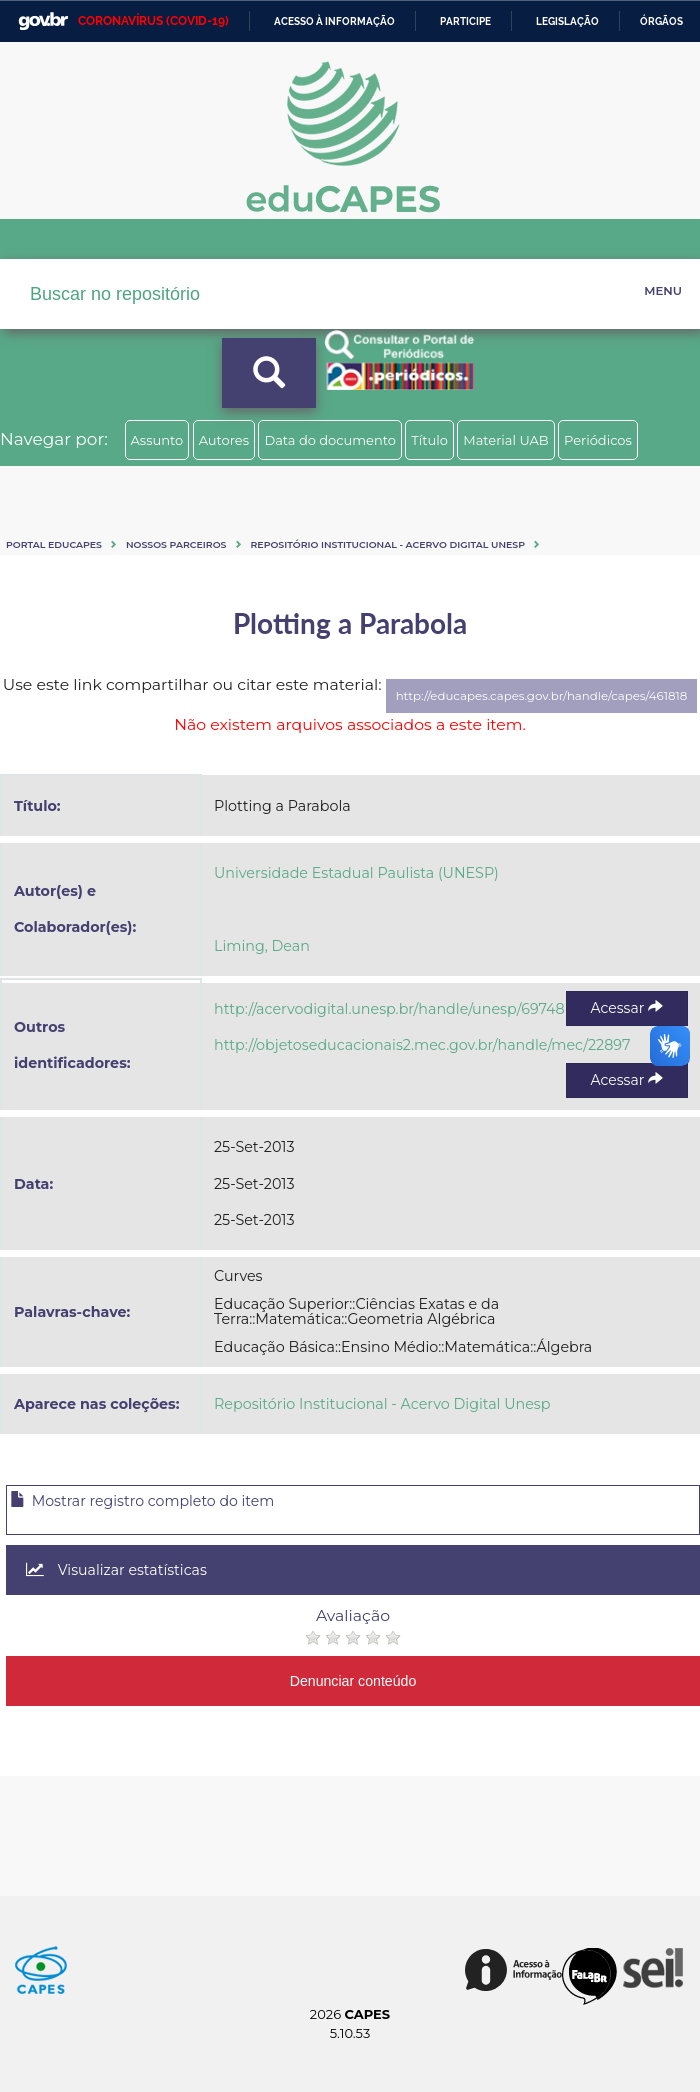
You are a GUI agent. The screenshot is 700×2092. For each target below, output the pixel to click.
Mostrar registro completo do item (142, 1501)
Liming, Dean (262, 946)
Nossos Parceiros (176, 544)
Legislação (567, 21)
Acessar (627, 1008)
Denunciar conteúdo (353, 1681)
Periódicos (598, 440)
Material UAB (505, 440)
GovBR (43, 21)
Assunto (157, 440)
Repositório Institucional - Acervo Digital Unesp (388, 544)
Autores (224, 440)
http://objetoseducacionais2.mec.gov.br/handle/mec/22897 (422, 1045)
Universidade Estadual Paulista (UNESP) (356, 873)
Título (429, 440)
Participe (465, 21)
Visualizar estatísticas (116, 1570)
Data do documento (330, 440)
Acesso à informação (334, 21)
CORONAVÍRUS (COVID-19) (153, 21)
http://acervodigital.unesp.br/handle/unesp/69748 (389, 1009)
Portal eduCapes (54, 544)
